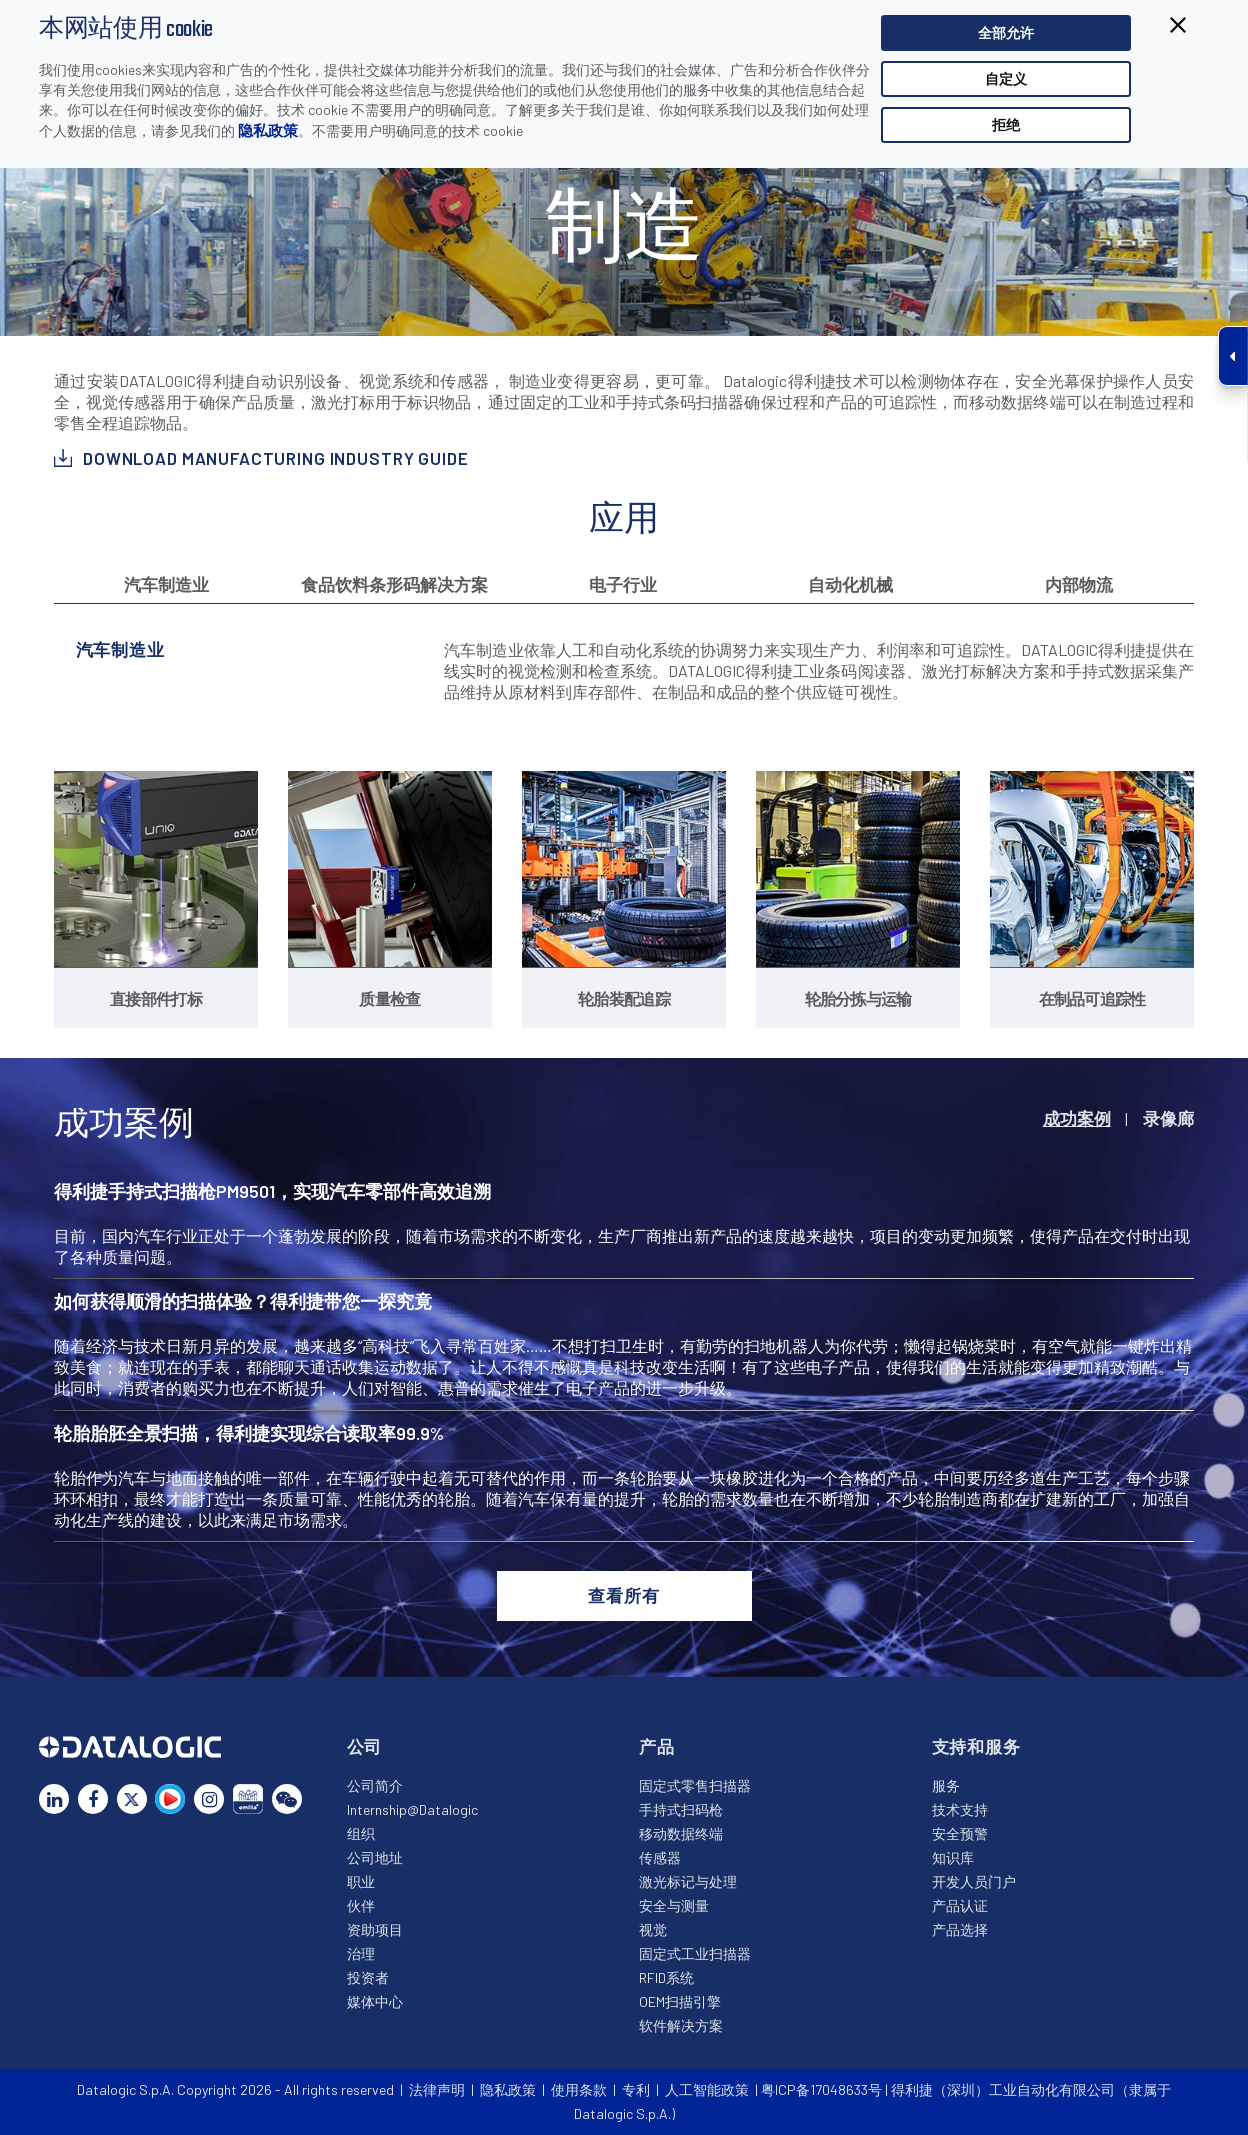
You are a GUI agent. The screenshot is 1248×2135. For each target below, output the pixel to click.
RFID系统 (666, 1977)
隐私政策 (268, 130)
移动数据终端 (681, 1833)
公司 (365, 1746)
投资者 (368, 1977)
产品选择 (960, 1929)
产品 (657, 1746)
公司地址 (375, 1857)
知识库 (953, 1857)
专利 (636, 2089)
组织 (361, 1833)
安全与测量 (674, 1905)
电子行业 (623, 584)
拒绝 (1006, 124)
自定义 (1006, 78)
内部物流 (1079, 584)
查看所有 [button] (623, 1595)
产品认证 (960, 1905)
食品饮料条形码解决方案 (394, 584)
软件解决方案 (681, 2025)
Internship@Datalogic (412, 1809)
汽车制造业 (166, 584)
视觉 (653, 1929)
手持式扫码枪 (681, 1809)
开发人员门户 (974, 1881)
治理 (361, 1953)
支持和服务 (976, 1746)
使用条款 (579, 2089)
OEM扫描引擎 (680, 2001)
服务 (946, 1785)
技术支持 (960, 1809)
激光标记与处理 (688, 1881)
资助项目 (375, 1929)
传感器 (660, 1857)
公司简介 (375, 1785)
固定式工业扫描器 (695, 1953)
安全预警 (960, 1833)
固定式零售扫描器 (695, 1785)
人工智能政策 (707, 2089)
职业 (361, 1881)
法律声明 (437, 2089)
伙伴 (361, 1905)
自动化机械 (850, 584)
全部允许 (1006, 32)
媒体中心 (375, 2001)
